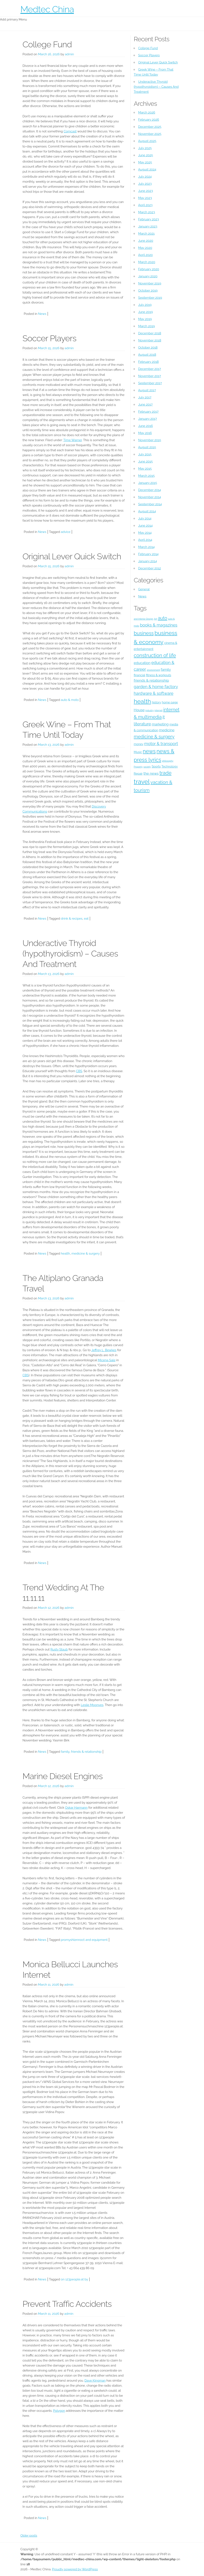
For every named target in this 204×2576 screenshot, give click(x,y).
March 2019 (146, 326)
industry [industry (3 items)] (149, 710)
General (144, 589)
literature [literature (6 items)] (142, 723)
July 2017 (144, 397)
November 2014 (149, 497)
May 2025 (145, 162)
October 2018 (147, 347)
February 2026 (148, 119)
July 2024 (145, 176)
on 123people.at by (74, 2279)
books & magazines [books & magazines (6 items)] (158, 625)
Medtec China (47, 9)
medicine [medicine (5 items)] (166, 730)
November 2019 (149, 283)
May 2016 (145, 433)
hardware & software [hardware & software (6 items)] (153, 693)
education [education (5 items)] (142, 663)
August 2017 (147, 390)
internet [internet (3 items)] (158, 710)
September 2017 (150, 383)
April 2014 (145, 540)
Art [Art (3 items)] (155, 619)
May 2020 (145, 248)
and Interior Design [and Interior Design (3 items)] (143, 619)
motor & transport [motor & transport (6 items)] (161, 743)
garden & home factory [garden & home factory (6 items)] (156, 686)
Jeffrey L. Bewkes (103, 1350)
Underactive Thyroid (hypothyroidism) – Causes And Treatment (70, 953)
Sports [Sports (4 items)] (156, 766)
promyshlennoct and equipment (84, 1940)
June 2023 (145, 191)
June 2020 (145, 241)
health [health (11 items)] (142, 701)
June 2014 (145, 525)
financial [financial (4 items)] (139, 675)
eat (86, 918)
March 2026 (146, 112)
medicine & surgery (86, 1253)
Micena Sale (106, 1360)
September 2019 (150, 298)
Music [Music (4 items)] (138, 752)
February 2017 (148, 412)
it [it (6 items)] (163, 717)
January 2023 (147, 226)
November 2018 (149, 340)
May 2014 (145, 533)
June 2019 (145, 312)
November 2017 (149, 376)
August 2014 (147, 511)
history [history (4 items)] (156, 702)
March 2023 (146, 212)
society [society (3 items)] (147, 766)
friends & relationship (86, 1752)
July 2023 (145, 184)
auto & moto (70, 700)
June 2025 (145, 155)
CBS (79, 1071)
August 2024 (147, 169)
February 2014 (148, 554)
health (65, 1253)
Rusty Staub (59, 1649)
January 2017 (147, 419)
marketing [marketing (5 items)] (160, 724)
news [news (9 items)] (149, 751)
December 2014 (149, 490)
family (65, 1752)
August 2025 (147, 141)
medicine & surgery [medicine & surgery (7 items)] (154, 736)
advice (66, 532)
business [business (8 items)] (144, 633)
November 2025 (149, 134)
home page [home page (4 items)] (170, 702)
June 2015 (145, 461)
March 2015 (146, 476)
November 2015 (149, 440)
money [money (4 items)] (138, 744)
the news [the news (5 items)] (150, 773)
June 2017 (145, 404)
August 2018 (147, 355)
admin (69, 54)
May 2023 (145, 198)
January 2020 (147, 276)
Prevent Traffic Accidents (66, 2304)
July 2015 (144, 454)
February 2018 (148, 362)
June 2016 (145, 426)
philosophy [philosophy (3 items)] (167, 761)
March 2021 (146, 233)
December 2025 (149, 127)
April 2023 (145, 205)
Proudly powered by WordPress (75, 2569)
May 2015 (145, 468)
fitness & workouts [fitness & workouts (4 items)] (158, 675)
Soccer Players (49, 338)
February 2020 (148, 269)
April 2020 (145, 255)
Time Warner (72, 440)
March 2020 (146, 262)
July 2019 (145, 305)
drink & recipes (71, 918)
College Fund (47, 44)
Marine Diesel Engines (62, 1776)
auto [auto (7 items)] (162, 618)
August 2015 (147, 447)
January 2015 (147, 483)
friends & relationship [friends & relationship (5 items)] (151, 680)
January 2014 (147, 561)
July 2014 (144, 518)
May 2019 (145, 319)
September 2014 (150, 504)
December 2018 (149, 333)
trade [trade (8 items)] (165, 773)
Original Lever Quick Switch (71, 556)
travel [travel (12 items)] (142, 781)
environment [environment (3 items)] (153, 670)
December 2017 (149, 369)
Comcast (70, 131)
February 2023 (148, 219)
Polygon (59, 2411)
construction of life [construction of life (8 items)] (155, 655)
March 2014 (146, 547)
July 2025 (145, 148)
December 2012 (149, 568)
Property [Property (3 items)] (138, 766)
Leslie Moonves (92, 1705)
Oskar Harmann (76, 1808)
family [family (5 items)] (166, 669)
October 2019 (147, 290)
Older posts (28, 2535)
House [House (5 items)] (139, 710)
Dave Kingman (95, 2380)
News (42, 314)
